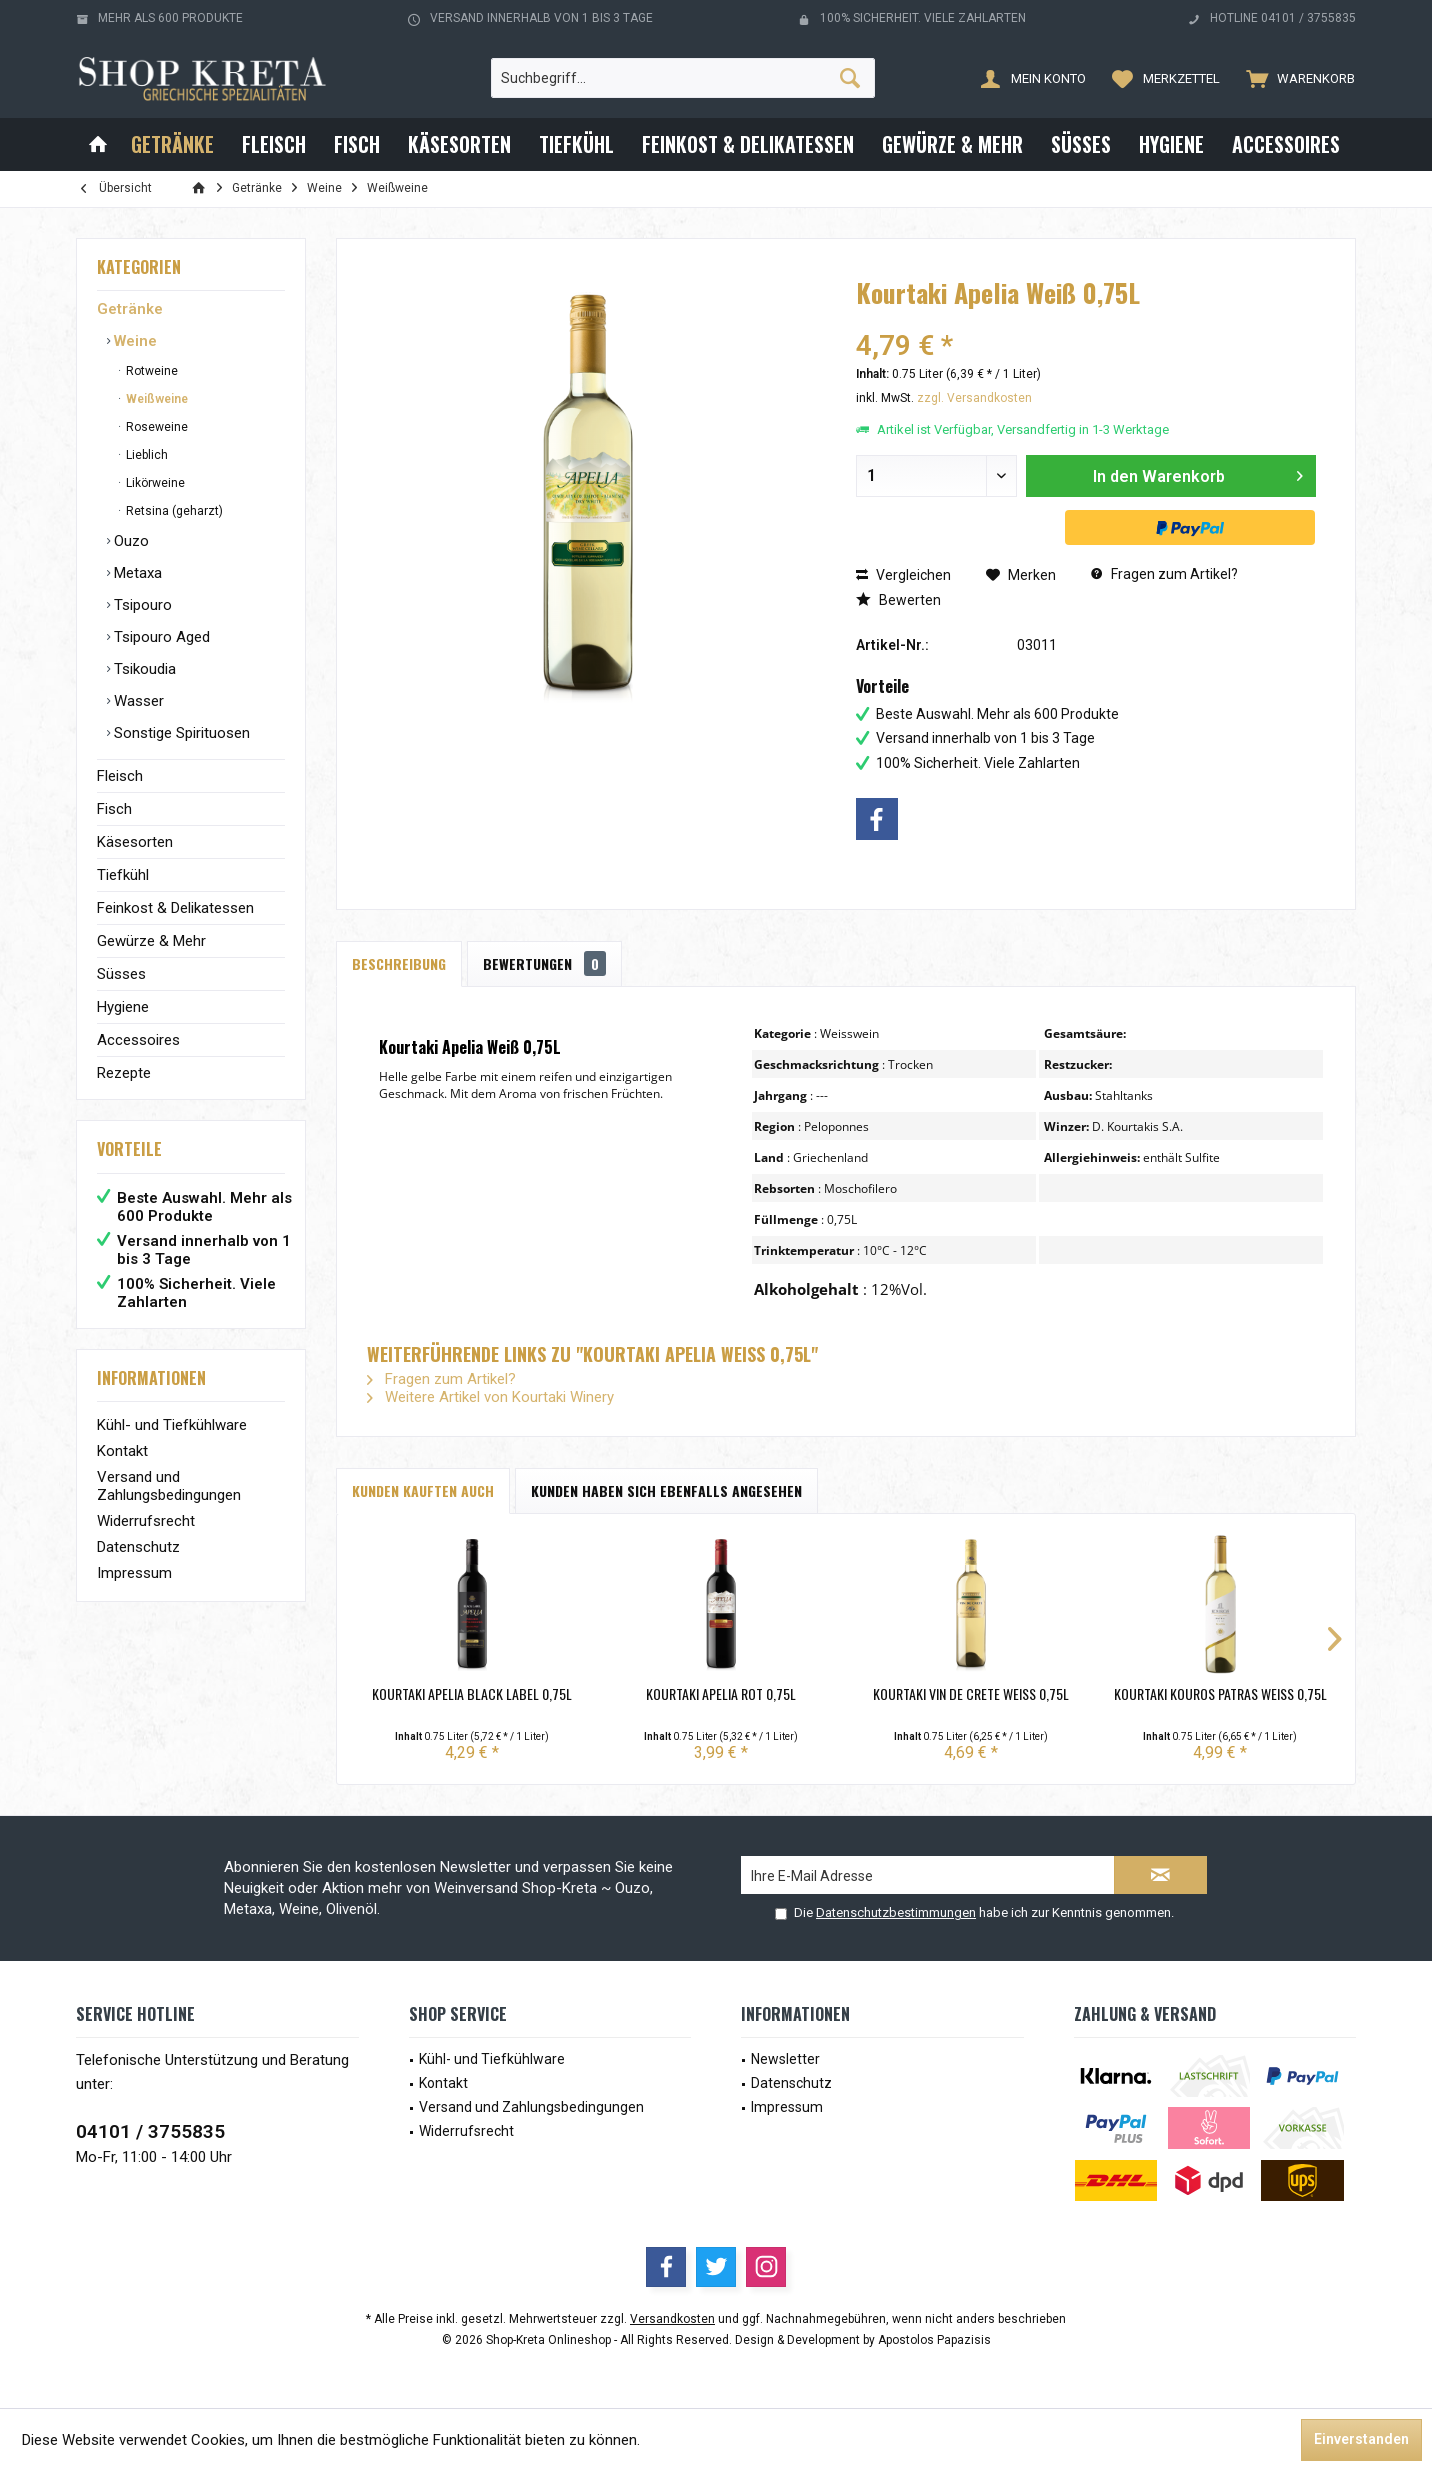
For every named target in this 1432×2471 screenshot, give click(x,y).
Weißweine (155, 399)
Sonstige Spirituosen (180, 733)
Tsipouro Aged (160, 637)
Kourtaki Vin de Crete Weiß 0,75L (971, 1694)
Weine (133, 341)
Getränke (130, 309)
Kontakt (122, 1451)
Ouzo (129, 541)
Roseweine (155, 427)
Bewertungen (544, 963)
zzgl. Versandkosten (974, 398)
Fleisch (120, 776)
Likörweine (154, 483)
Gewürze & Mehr (151, 941)
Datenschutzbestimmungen (896, 1912)
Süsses (121, 974)
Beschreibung (399, 963)
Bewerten (898, 600)
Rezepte (124, 1073)
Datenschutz (138, 1547)
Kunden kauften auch (423, 1490)
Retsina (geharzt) (173, 511)
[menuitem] (1296, 78)
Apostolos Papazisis (934, 2340)
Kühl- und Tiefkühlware (172, 1425)
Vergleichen (903, 575)
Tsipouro (141, 605)
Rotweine (150, 371)
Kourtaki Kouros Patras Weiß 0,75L (1220, 1694)
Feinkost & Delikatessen (175, 908)
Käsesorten (135, 842)
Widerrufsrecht (146, 1521)
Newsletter (785, 2059)
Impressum (134, 1573)
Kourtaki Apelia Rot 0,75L (721, 1694)
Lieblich (145, 455)
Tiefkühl (123, 875)
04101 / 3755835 (150, 2131)
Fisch (114, 809)
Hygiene (123, 1007)
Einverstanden (1361, 2439)
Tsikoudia (143, 669)
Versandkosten (672, 2319)
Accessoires (138, 1040)
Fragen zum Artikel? (1164, 574)
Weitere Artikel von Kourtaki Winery (490, 1397)
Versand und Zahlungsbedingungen (169, 1486)
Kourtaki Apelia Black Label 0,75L (472, 1694)
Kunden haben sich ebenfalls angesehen (666, 1490)
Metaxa (136, 573)
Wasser (137, 701)
